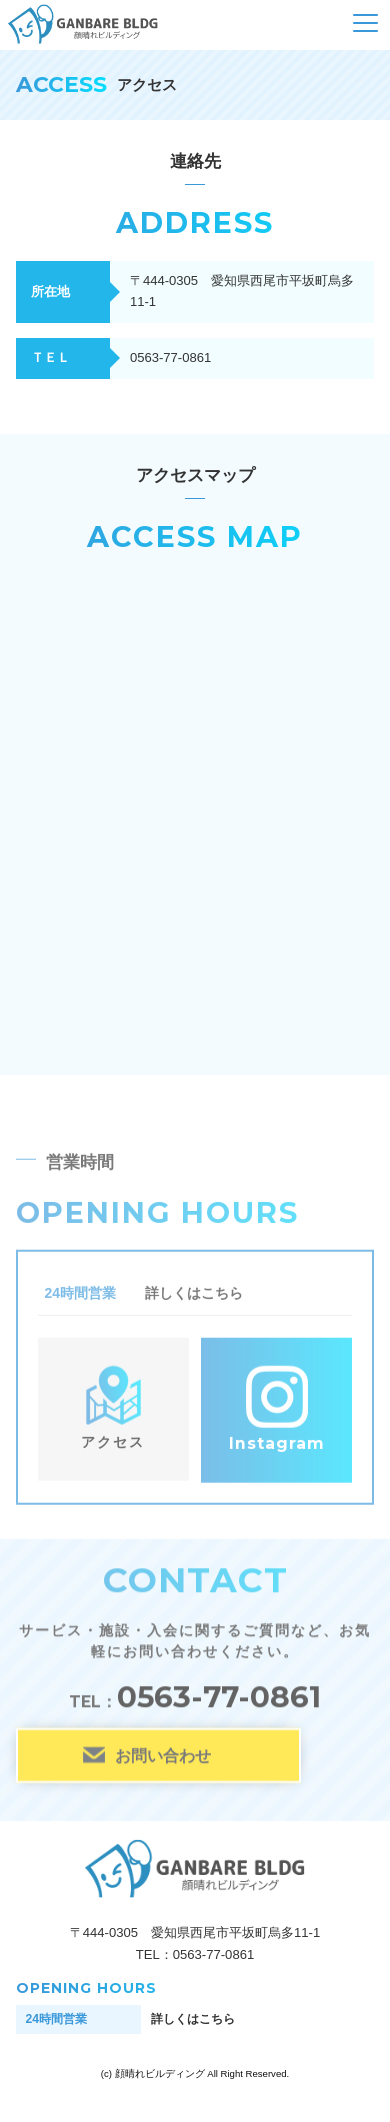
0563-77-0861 (219, 1697)
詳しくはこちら (194, 1295)
